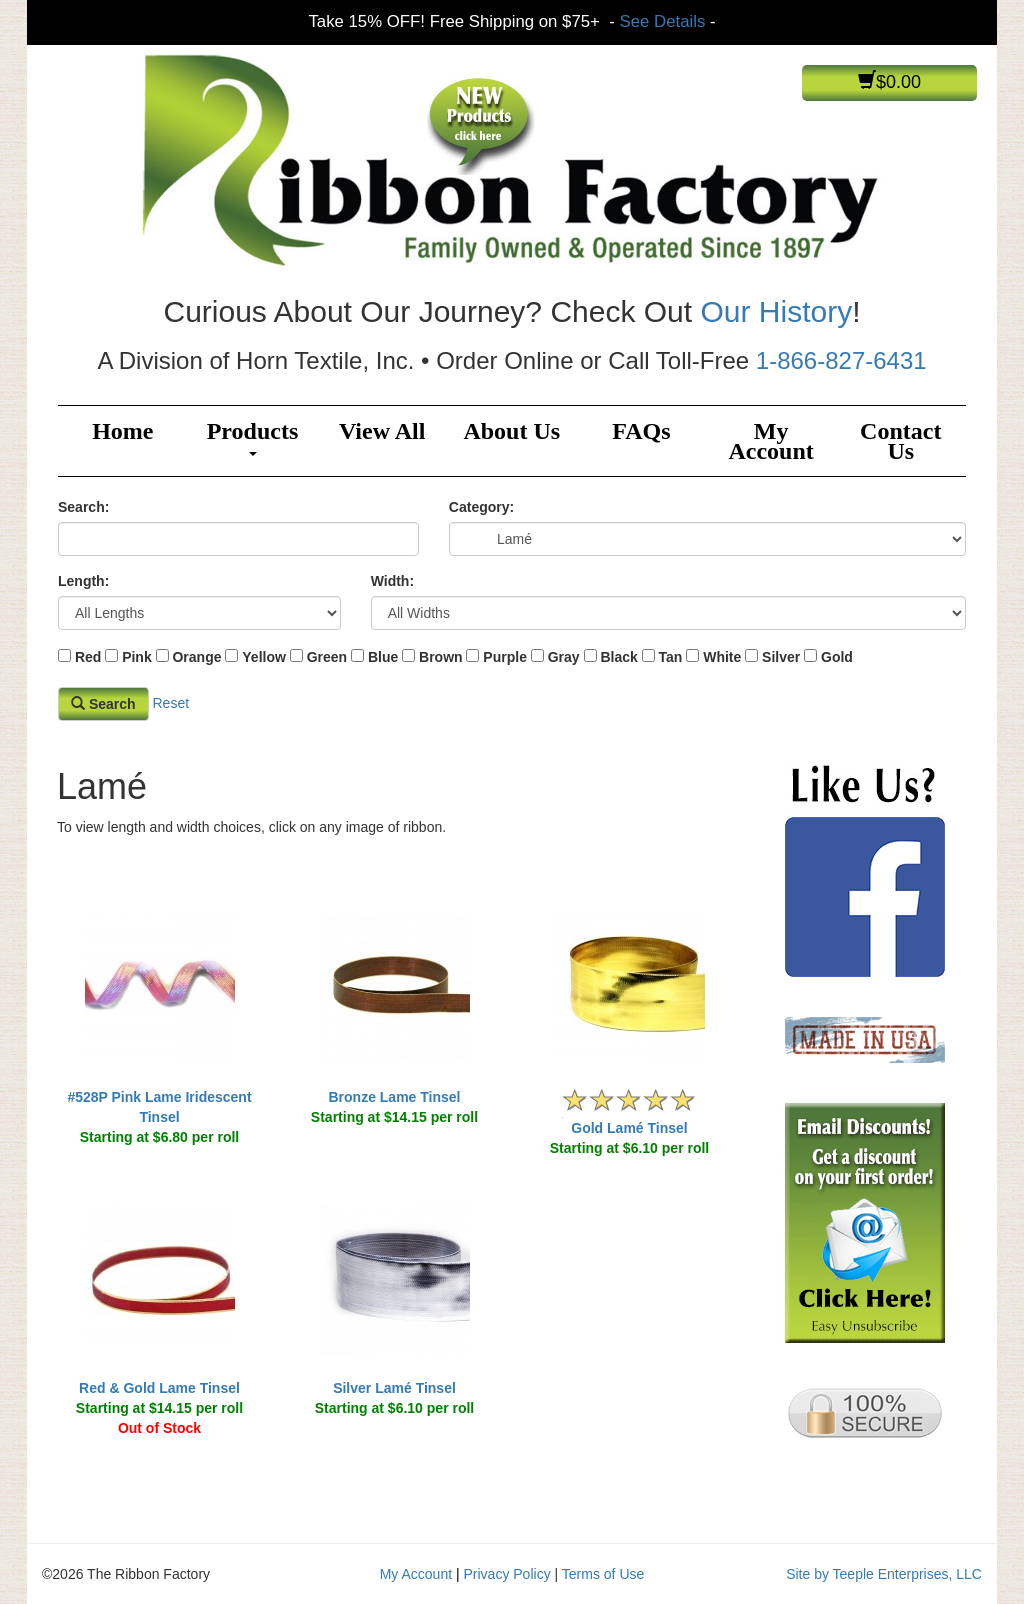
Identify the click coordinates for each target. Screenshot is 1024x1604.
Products (253, 436)
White (722, 657)
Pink (137, 657)
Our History (776, 311)
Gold (837, 657)
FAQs (641, 431)
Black (618, 657)
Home (122, 431)
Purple (505, 657)
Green (327, 657)
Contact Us (900, 441)
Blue (383, 657)
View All (382, 431)
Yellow (264, 657)
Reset (170, 703)
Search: (83, 507)
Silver (781, 657)
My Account (770, 441)
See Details (663, 21)
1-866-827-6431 (841, 360)
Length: (83, 581)
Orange (196, 657)
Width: (392, 581)
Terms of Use (603, 1574)
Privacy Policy (507, 1574)
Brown (441, 657)
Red (88, 657)
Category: (481, 507)
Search (103, 704)
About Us (511, 431)
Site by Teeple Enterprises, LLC (884, 1574)
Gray (564, 657)
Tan (671, 657)
